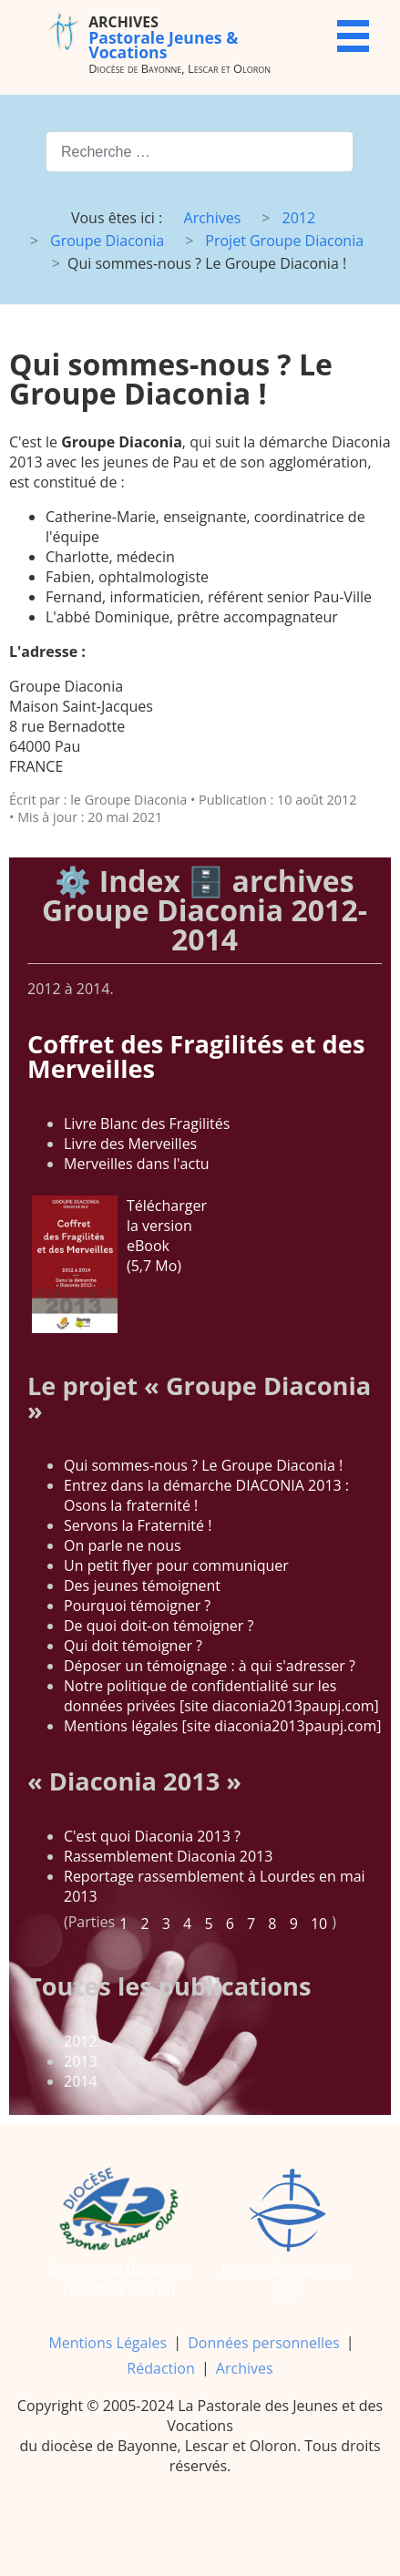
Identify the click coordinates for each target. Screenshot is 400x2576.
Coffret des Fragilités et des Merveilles (195, 1056)
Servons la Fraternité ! (137, 1525)
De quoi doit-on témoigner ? (158, 1626)
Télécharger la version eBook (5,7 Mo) (119, 1264)
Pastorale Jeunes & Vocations (163, 37)
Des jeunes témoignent (142, 1585)
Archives (244, 2368)
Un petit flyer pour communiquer (176, 1565)
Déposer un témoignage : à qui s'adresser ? (209, 1666)
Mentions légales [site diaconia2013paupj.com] (223, 1726)
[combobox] (200, 151)
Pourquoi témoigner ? (137, 1606)
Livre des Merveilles (130, 1144)
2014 (80, 2081)
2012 (80, 2041)
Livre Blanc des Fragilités (147, 1124)
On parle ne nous (122, 1545)
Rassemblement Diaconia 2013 (168, 1856)
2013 (80, 2061)
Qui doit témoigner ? (133, 1646)
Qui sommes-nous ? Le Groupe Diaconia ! (203, 1465)
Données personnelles (263, 2343)
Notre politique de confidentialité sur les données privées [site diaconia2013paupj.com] (221, 1696)
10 (319, 1924)
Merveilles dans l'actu (137, 1164)
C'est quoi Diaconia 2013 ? (152, 1836)
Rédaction (160, 2368)
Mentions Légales (107, 2343)
